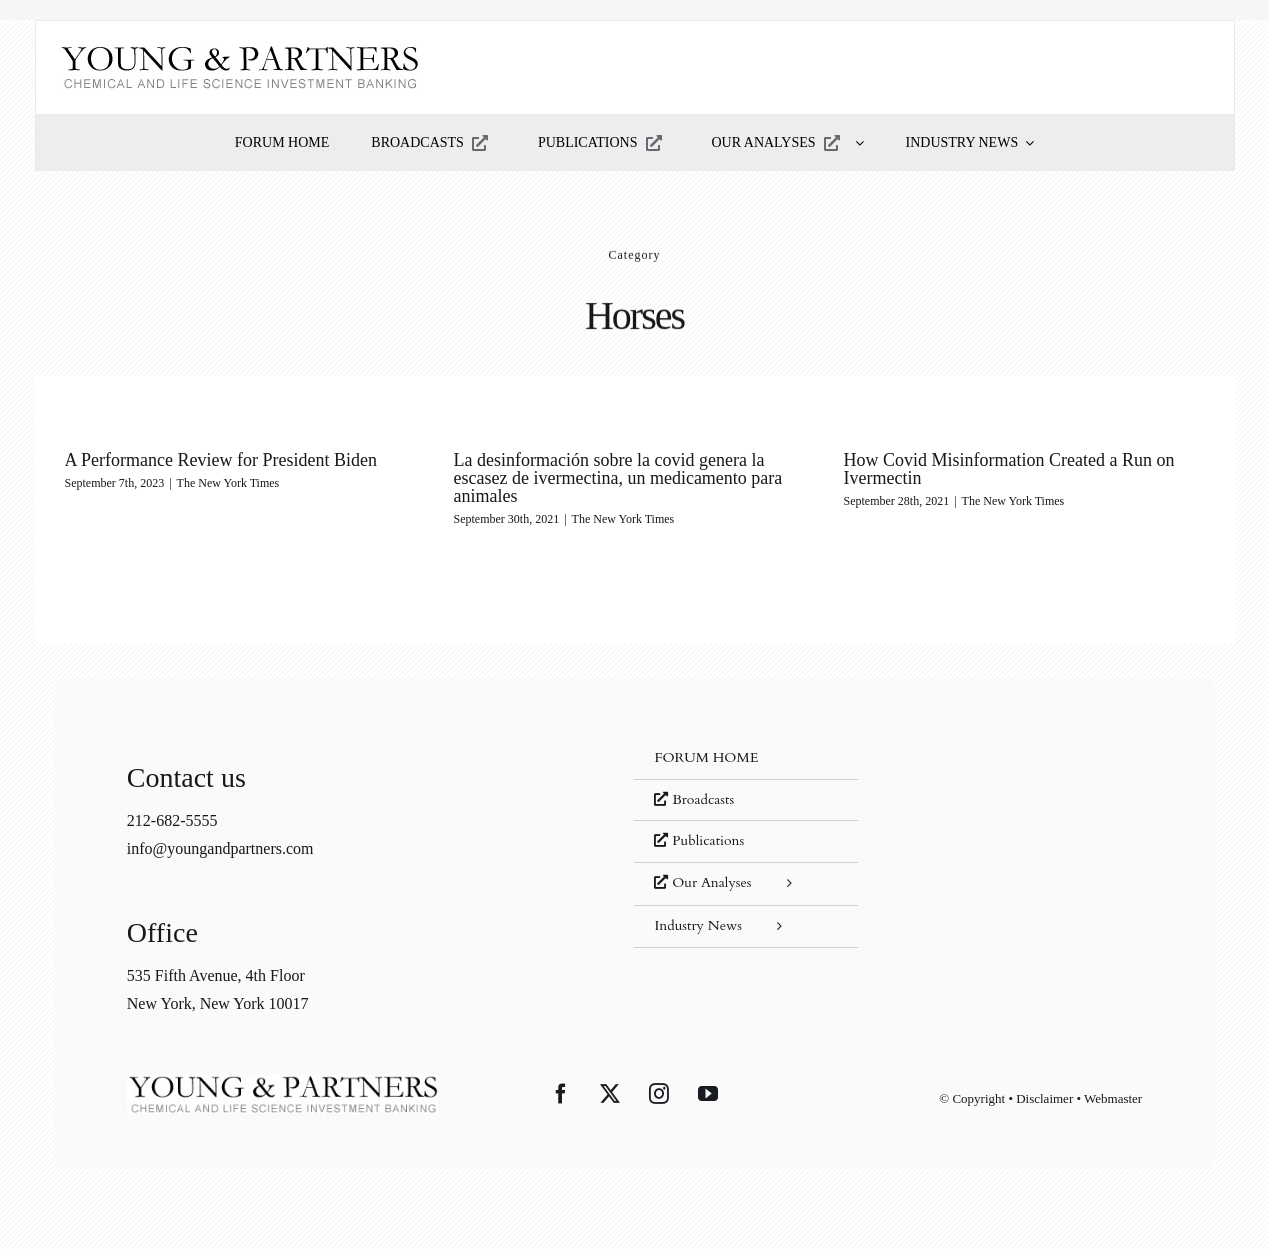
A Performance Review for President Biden (221, 460)
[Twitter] (610, 1094)
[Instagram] (659, 1094)
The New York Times (228, 483)
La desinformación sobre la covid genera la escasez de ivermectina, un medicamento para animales (618, 478)
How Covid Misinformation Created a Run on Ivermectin (1009, 469)
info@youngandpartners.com (220, 848)
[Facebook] (561, 1094)
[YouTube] (708, 1094)
